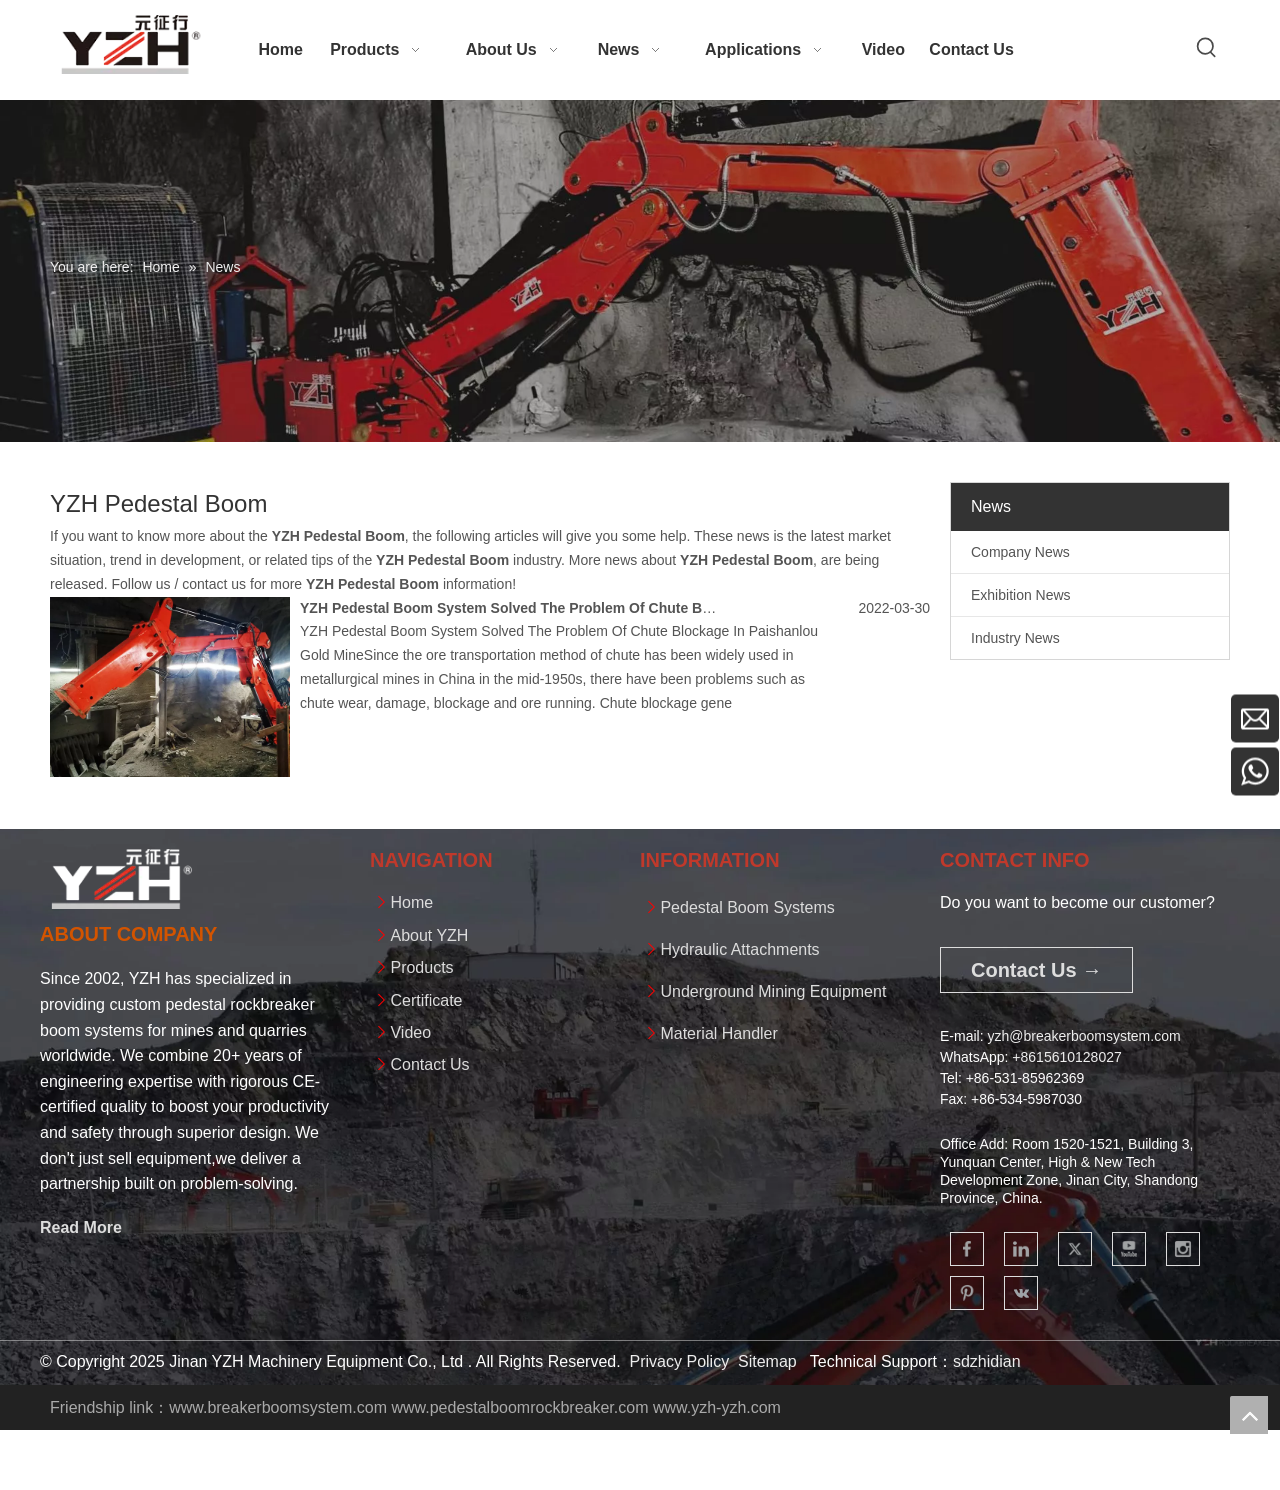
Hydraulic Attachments (739, 949)
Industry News (1015, 638)
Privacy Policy (680, 1361)
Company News (1020, 552)
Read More (81, 1227)
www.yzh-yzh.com (717, 1407)
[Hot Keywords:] (1207, 48)
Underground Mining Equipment (773, 991)
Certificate (426, 1000)
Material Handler (718, 1033)
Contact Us (429, 1064)
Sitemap (767, 1361)
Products (421, 967)
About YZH (429, 935)
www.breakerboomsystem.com (278, 1407)
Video (410, 1032)
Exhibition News (1021, 595)
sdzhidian (987, 1361)
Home (411, 902)
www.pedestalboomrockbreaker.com (519, 1407)
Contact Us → (1036, 970)
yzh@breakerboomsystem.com (1083, 1036)
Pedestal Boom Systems (747, 907)
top (1249, 1415)
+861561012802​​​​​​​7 (1066, 1057)
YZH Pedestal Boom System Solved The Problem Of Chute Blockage (527, 608)
